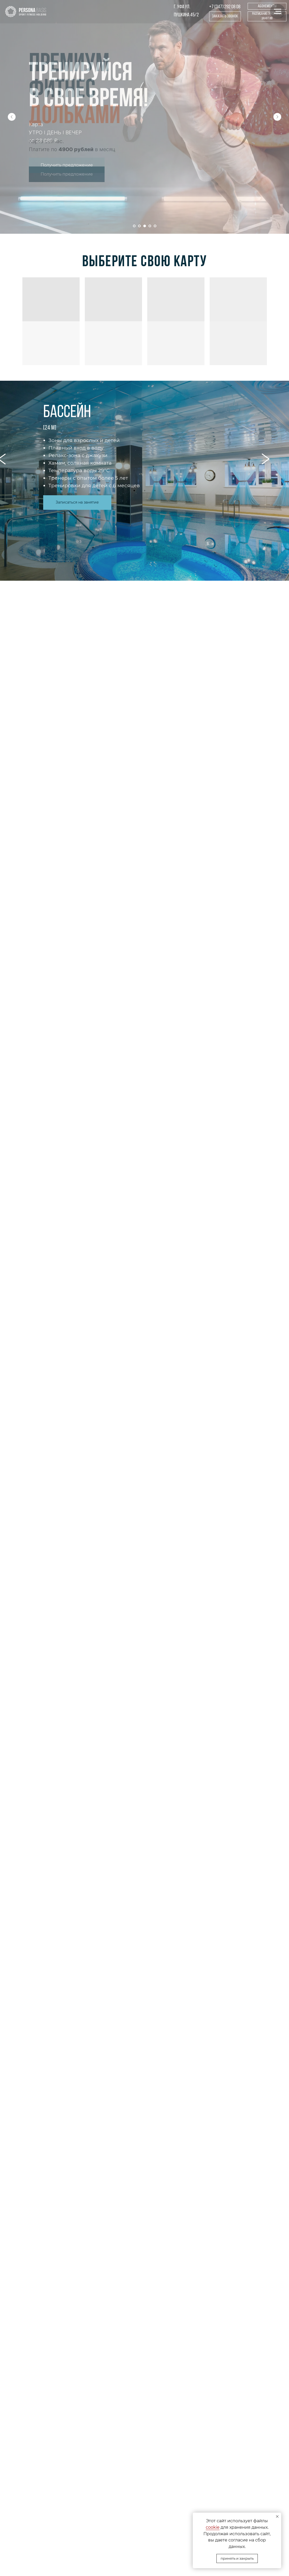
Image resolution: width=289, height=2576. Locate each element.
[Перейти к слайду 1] (134, 226)
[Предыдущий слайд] (12, 117)
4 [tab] (167, 492)
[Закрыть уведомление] (277, 2516)
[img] (26, 11)
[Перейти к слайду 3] (144, 226)
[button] (225, 16)
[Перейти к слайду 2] (139, 226)
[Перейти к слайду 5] (155, 226)
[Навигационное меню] (277, 11)
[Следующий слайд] (277, 117)
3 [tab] (156, 492)
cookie (213, 2527)
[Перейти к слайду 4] (150, 226)
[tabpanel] (144, 481)
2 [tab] (146, 492)
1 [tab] (135, 492)
